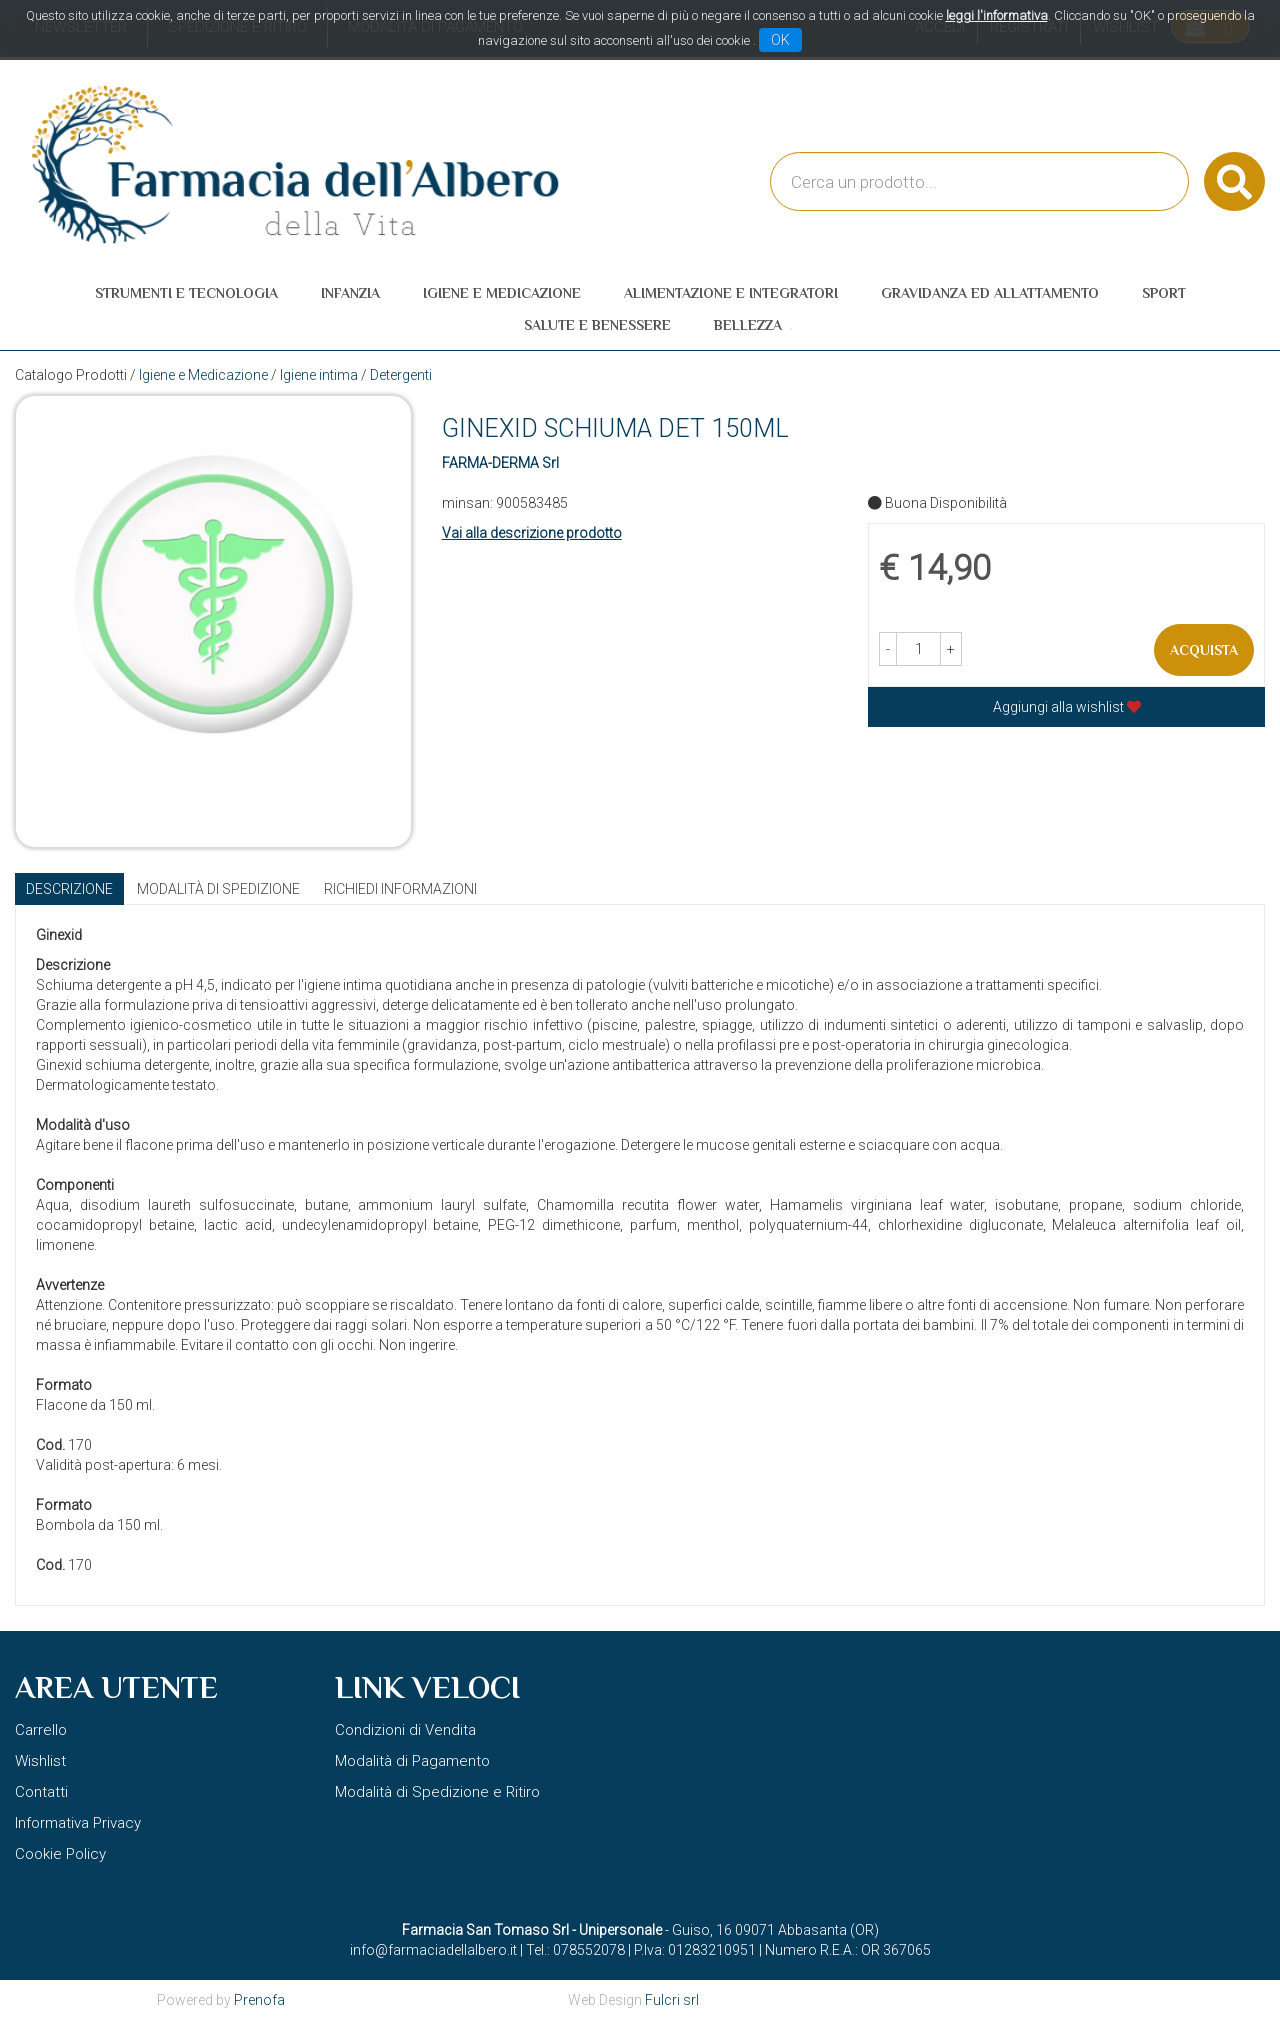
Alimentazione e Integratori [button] (731, 293)
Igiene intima (319, 375)
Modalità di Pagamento (412, 1761)
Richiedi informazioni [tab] (400, 889)
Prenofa (259, 2000)
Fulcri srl (672, 2000)
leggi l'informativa (997, 15)
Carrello (41, 1730)
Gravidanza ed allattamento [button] (990, 293)
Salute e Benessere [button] (597, 325)
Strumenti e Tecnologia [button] (186, 293)
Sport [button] (1164, 293)
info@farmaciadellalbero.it (433, 1950)
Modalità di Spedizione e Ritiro (437, 1792)
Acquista (1204, 650)
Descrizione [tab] (69, 889)
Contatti (41, 1792)
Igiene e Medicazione (203, 375)
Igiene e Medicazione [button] (502, 293)
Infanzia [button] (350, 293)
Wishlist (40, 1761)
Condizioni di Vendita (405, 1730)
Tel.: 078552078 (575, 1950)
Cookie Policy (60, 1854)
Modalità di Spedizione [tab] (218, 889)
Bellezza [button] (748, 325)
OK (780, 40)
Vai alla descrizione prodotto (532, 533)
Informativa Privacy (78, 1823)
